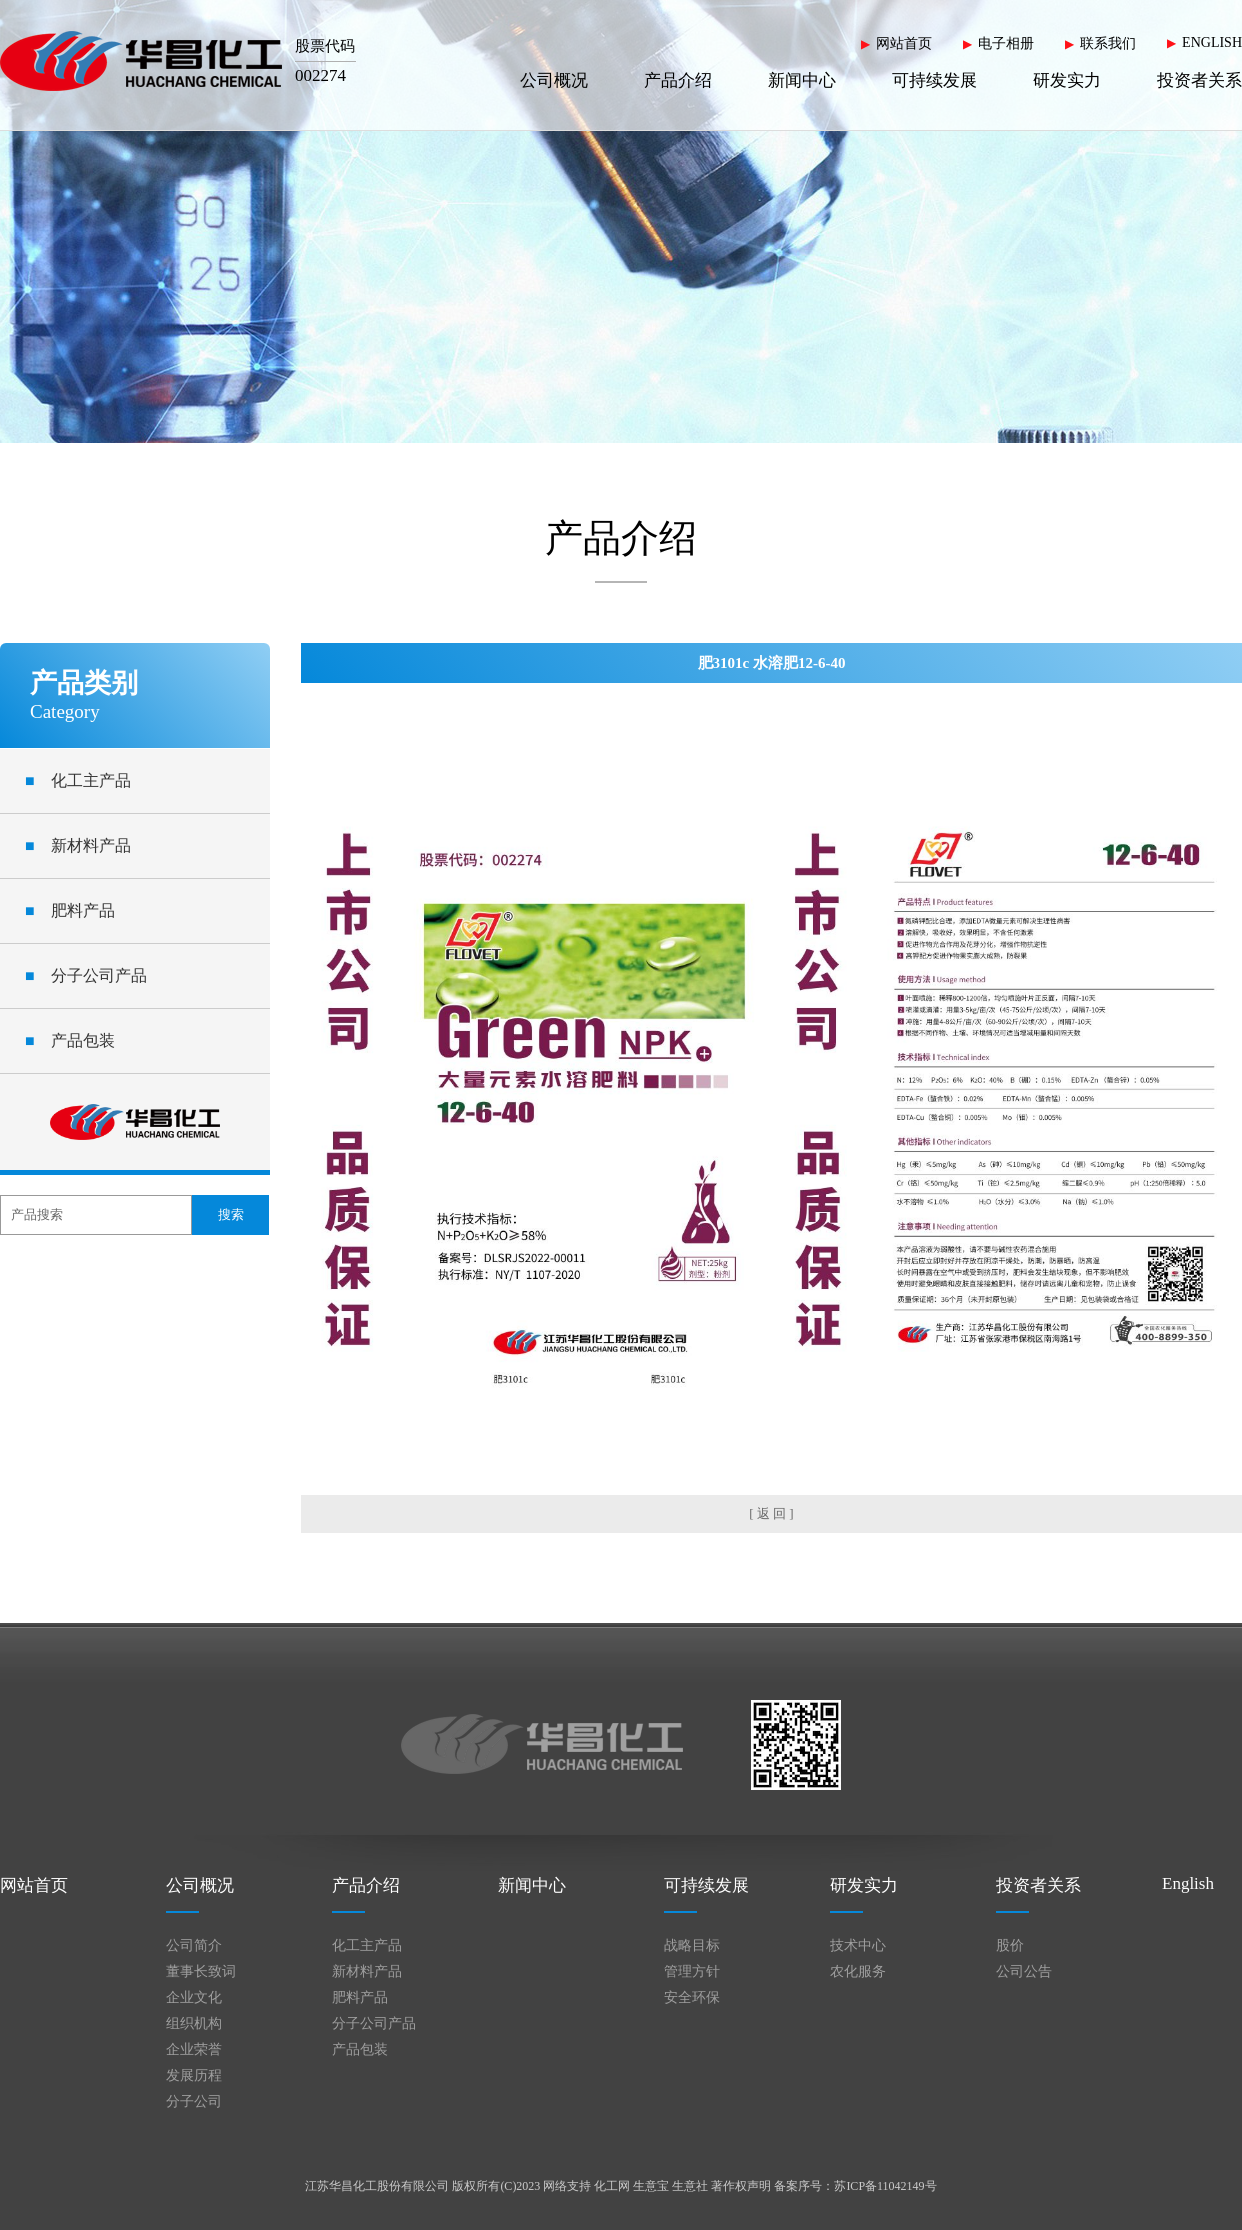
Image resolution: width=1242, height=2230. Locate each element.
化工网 (612, 2186)
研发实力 (1067, 80)
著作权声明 (741, 2186)
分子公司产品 (86, 975)
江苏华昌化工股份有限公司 (377, 2186)
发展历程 (194, 2075)
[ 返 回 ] (771, 1513)
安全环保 (692, 1997)
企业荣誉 (194, 2049)
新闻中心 (802, 80)
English (1188, 1883)
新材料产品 (78, 845)
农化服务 (858, 1971)
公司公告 (1024, 1971)
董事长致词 (201, 1971)
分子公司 (194, 2101)
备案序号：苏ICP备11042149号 (855, 2186)
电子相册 (1006, 43)
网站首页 (904, 43)
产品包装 (70, 1040)
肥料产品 (70, 910)
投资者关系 (1199, 80)
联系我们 (1108, 43)
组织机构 (194, 2023)
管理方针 (692, 1971)
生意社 (690, 2186)
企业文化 (194, 1997)
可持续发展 (934, 80)
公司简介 (194, 1945)
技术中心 (858, 1945)
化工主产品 (78, 780)
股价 (1010, 1945)
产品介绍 (678, 80)
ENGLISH (1212, 42)
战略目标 (692, 1945)
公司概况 (554, 80)
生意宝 (651, 2186)
